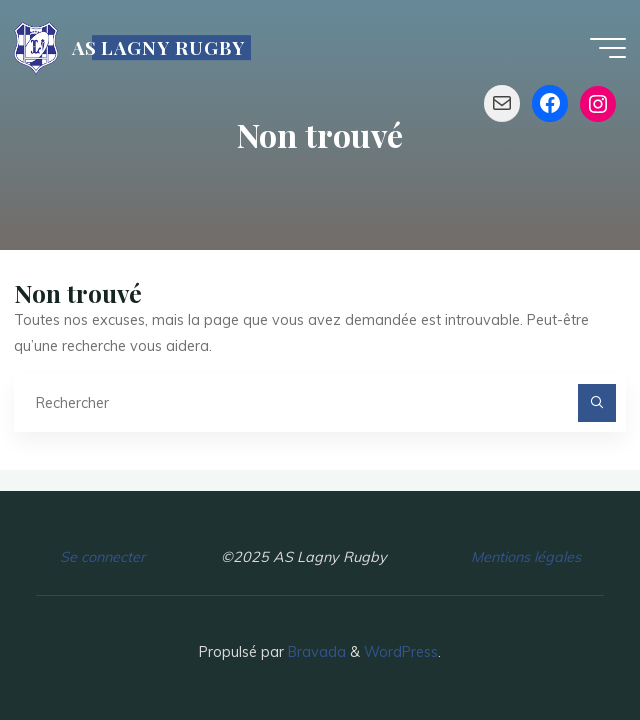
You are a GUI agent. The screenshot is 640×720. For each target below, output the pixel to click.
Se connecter (102, 557)
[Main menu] (608, 48)
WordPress (401, 652)
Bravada (315, 652)
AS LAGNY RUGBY (158, 47)
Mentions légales (526, 557)
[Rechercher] (596, 402)
